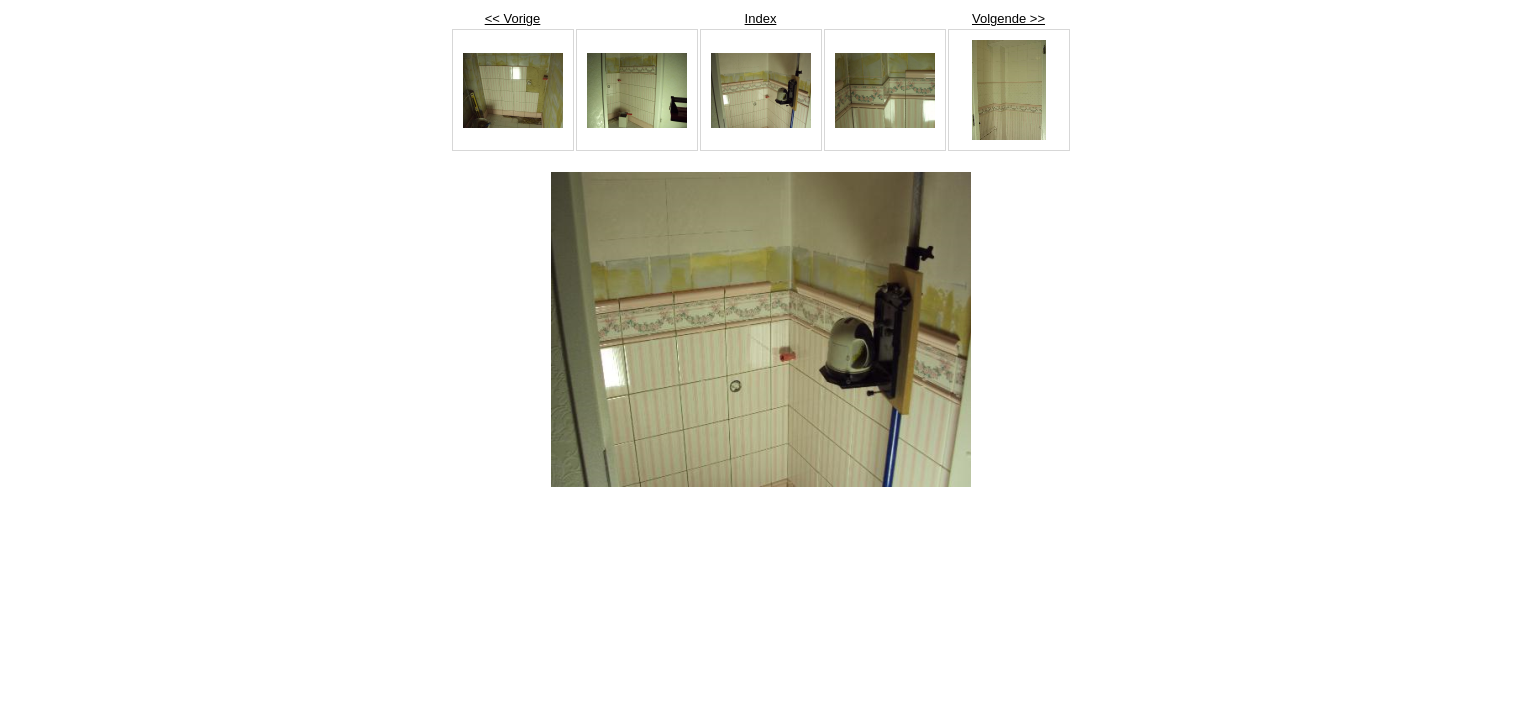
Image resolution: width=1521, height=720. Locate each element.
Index (761, 18)
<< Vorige (513, 18)
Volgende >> (1008, 18)
